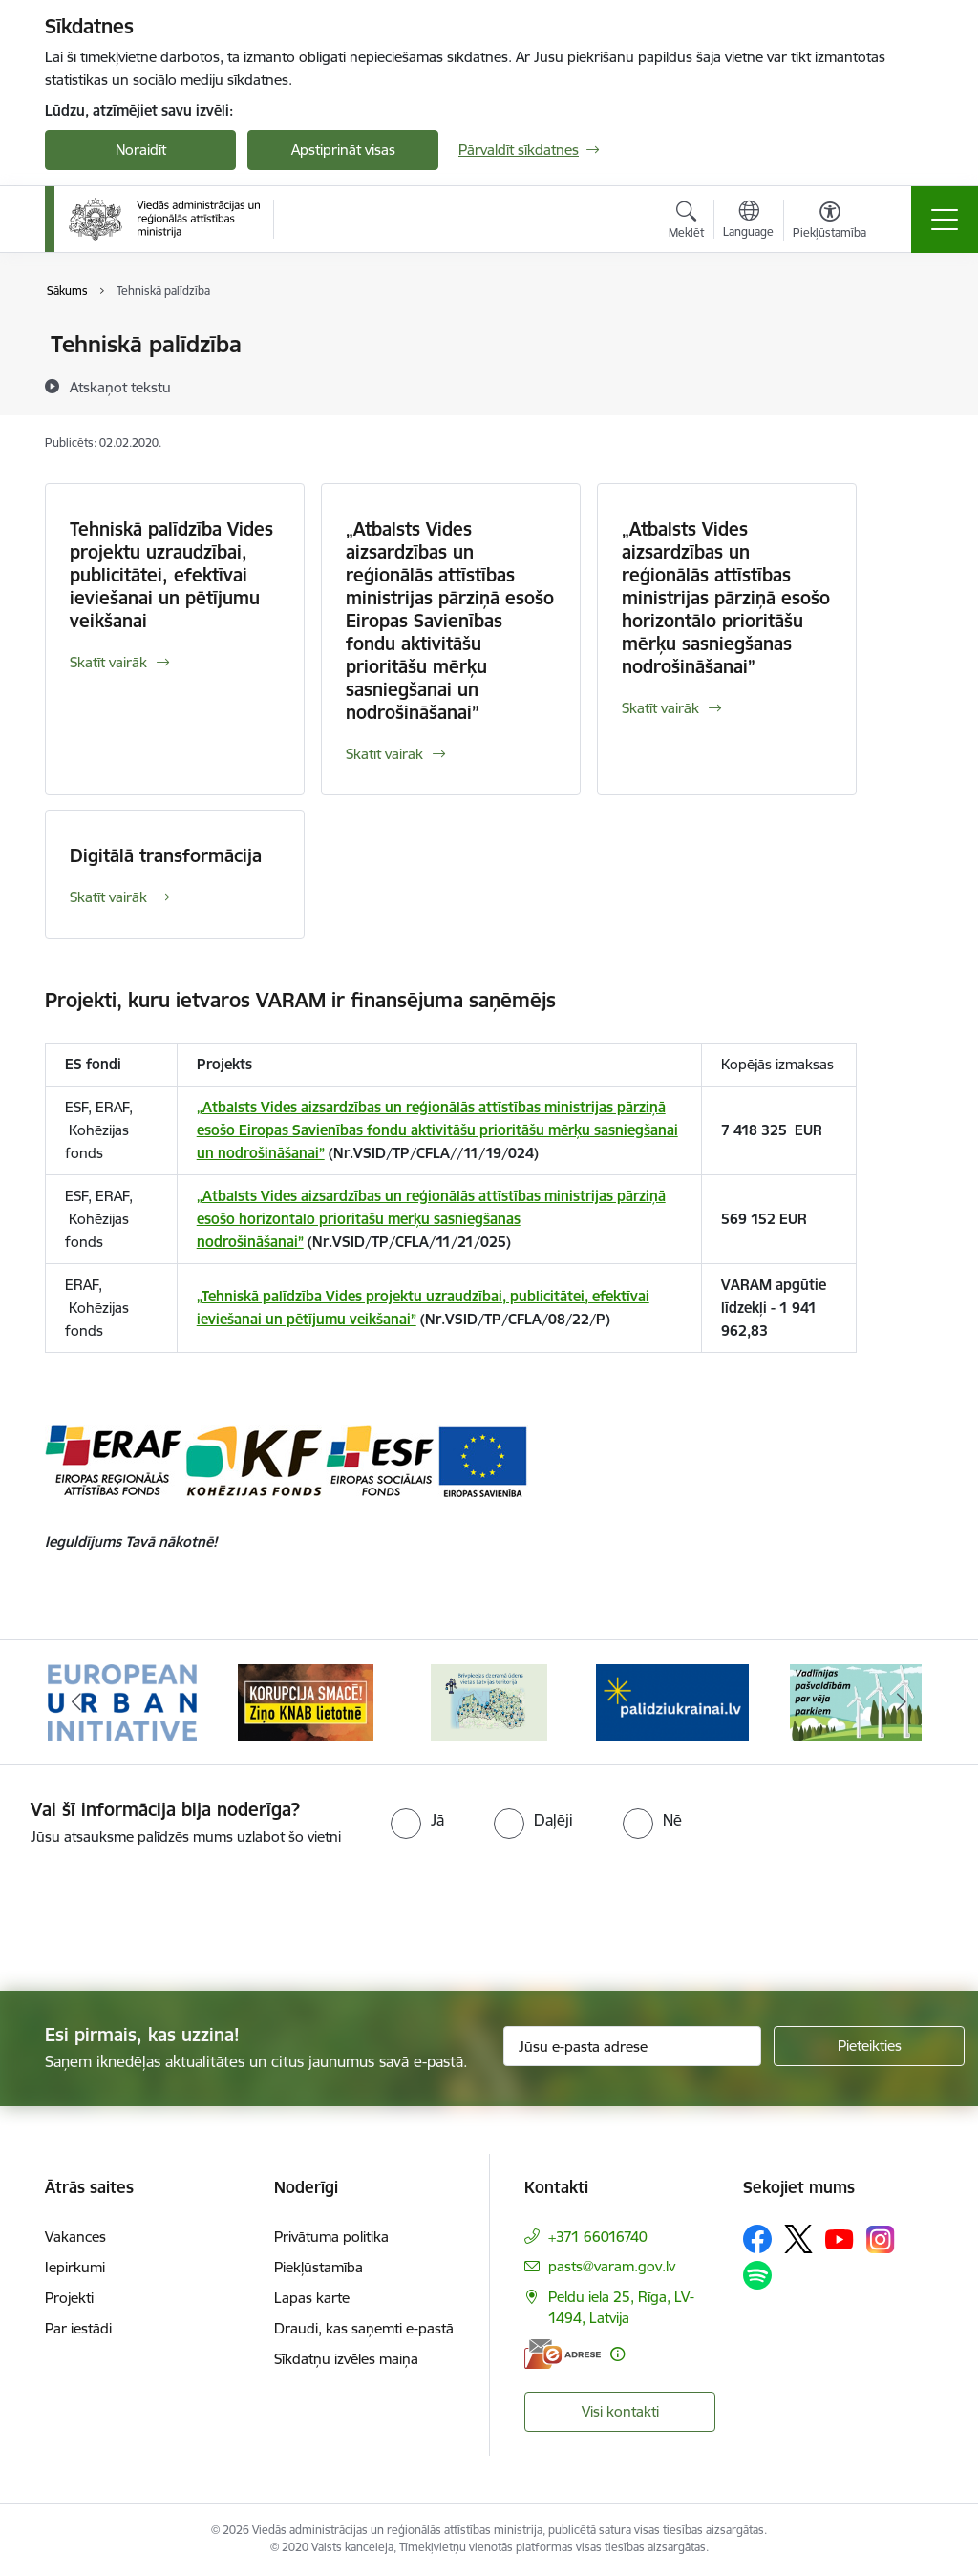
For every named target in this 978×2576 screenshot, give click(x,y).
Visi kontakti (620, 2411)
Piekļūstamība (318, 2267)
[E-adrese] (562, 2354)
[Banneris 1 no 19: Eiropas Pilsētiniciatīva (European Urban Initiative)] (122, 1701)
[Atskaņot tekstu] (120, 386)
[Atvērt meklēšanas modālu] (686, 222)
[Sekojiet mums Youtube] (839, 2238)
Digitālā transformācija (166, 855)
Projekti (69, 2298)
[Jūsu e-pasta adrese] (632, 2046)
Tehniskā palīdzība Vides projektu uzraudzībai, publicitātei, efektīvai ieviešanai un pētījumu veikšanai (171, 574)
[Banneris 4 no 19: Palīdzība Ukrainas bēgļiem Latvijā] (672, 1701)
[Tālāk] (901, 1702)
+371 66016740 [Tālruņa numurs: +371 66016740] (598, 2237)
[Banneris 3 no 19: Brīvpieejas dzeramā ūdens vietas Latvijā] (489, 1701)
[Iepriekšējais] (76, 1702)
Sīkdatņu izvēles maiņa (346, 2359)
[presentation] (159, 1920)
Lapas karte (312, 2298)
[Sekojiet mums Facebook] (757, 2239)
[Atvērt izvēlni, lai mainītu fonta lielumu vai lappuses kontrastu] (829, 222)
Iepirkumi (75, 2267)
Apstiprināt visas (343, 149)
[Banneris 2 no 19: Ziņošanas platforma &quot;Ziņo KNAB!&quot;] (305, 1701)
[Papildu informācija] (617, 2354)
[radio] (417, 1819)
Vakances (75, 2237)
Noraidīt (141, 149)
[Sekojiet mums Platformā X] (798, 2239)
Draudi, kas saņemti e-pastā (364, 2328)
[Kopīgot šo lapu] (906, 384)
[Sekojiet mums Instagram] (880, 2239)
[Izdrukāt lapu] (906, 336)
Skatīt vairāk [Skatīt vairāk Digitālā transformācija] (108, 897)
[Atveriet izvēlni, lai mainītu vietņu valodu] (748, 221)
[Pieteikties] (869, 2046)
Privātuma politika (331, 2237)
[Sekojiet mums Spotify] (757, 2275)
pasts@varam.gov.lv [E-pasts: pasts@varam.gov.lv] (611, 2266)
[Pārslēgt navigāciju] (944, 219)
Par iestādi (78, 2328)
